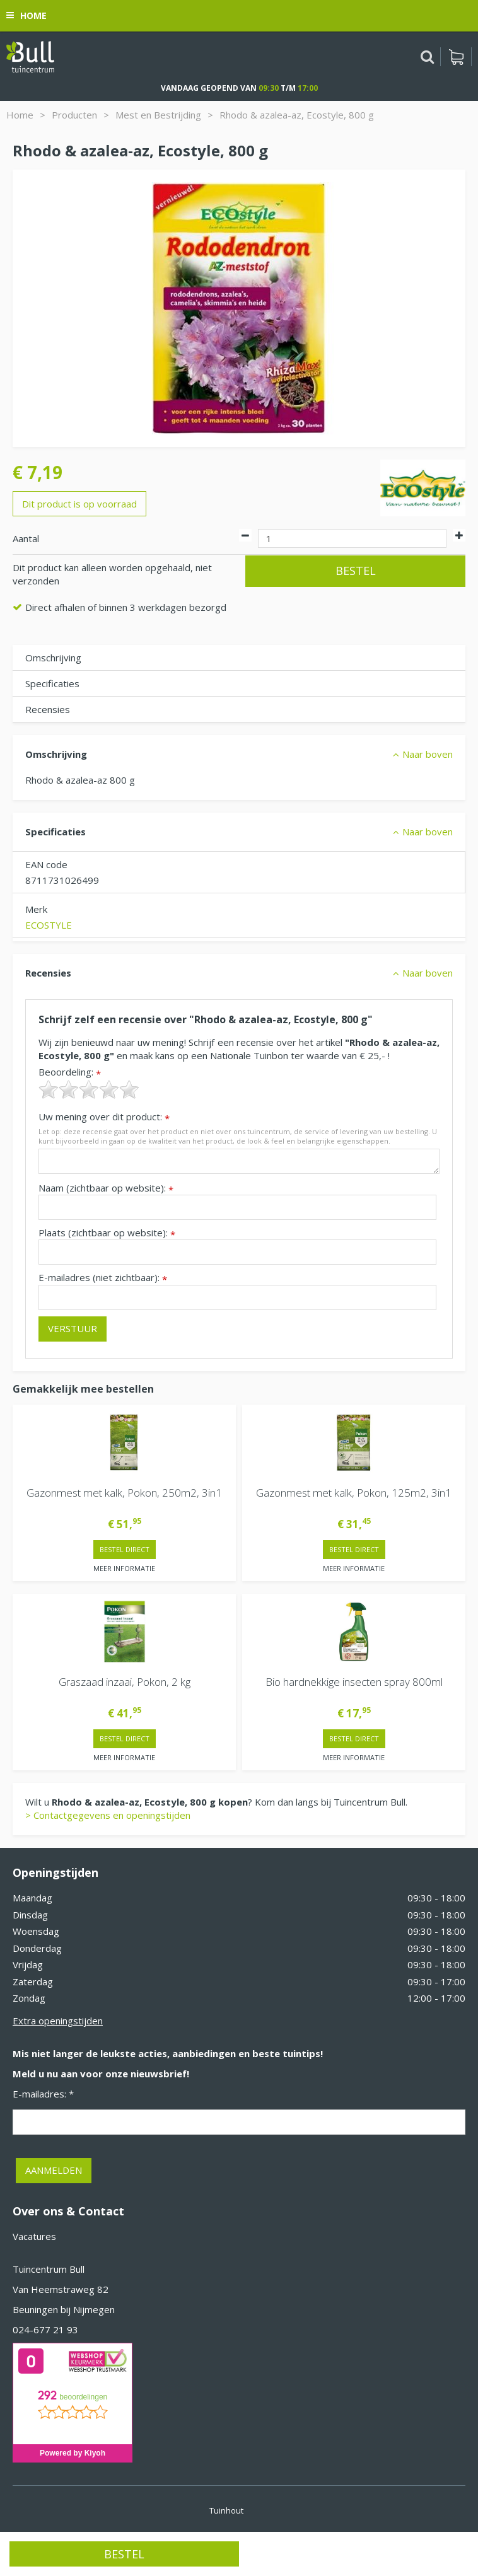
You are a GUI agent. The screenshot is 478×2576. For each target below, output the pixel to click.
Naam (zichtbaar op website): (105, 1188)
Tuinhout (226, 2510)
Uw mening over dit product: (104, 1116)
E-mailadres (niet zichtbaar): (102, 1277)
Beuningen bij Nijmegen (64, 2309)
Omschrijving (53, 657)
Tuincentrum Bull (49, 2269)
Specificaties (52, 683)
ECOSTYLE (48, 925)
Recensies (47, 709)
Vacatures (34, 2236)
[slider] (88, 1089)
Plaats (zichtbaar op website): (106, 1232)
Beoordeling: (69, 1072)
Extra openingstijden (58, 2020)
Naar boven (427, 754)
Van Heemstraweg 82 (60, 2289)
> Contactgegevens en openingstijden (107, 1815)
